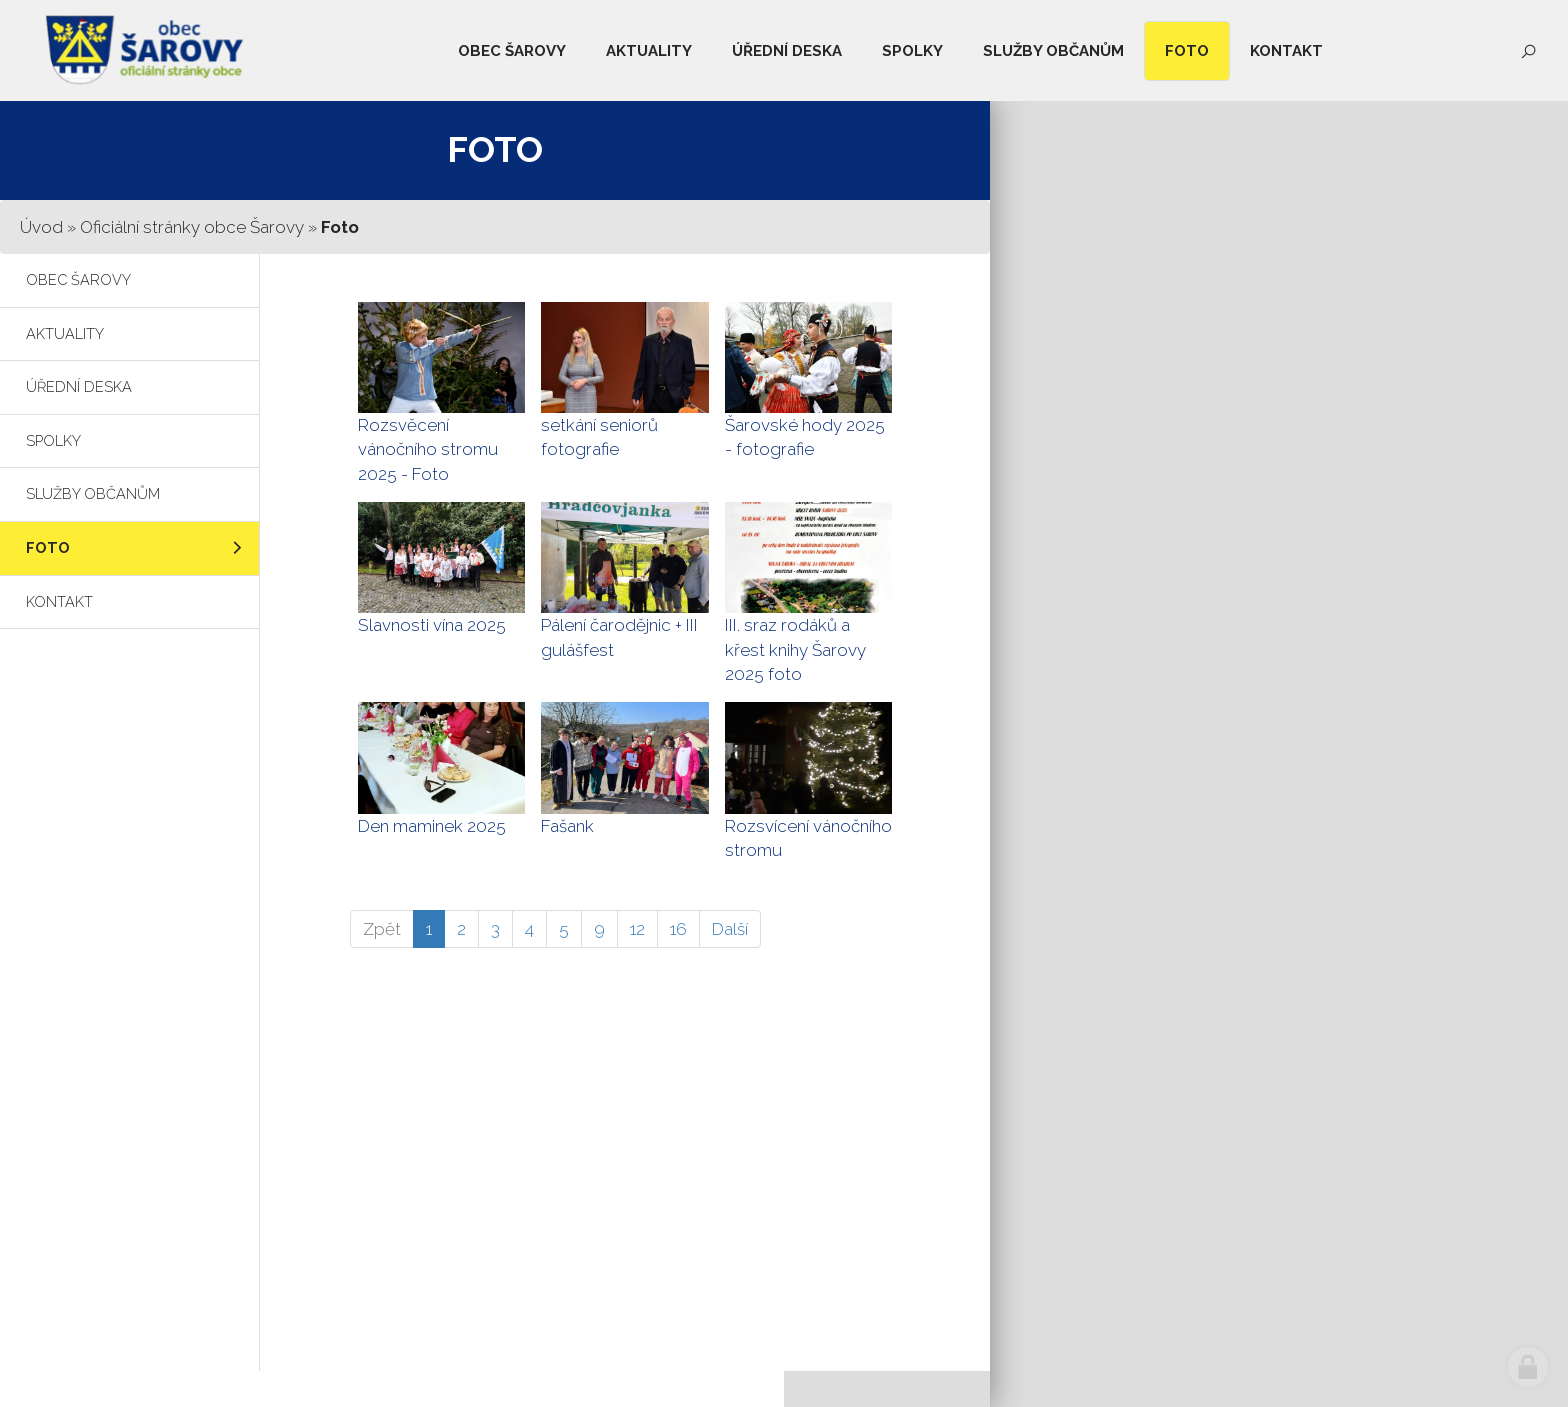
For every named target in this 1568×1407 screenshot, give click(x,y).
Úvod (41, 227)
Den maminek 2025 (432, 826)
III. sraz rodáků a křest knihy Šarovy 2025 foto (795, 649)
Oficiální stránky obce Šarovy (192, 227)
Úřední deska (79, 386)
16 (678, 929)
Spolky (53, 440)
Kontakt (59, 601)
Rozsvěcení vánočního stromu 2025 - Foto (428, 449)
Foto (48, 547)
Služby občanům (93, 493)
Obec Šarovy (78, 279)
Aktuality (65, 333)
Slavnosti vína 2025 (432, 625)
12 (637, 929)
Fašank (567, 826)
